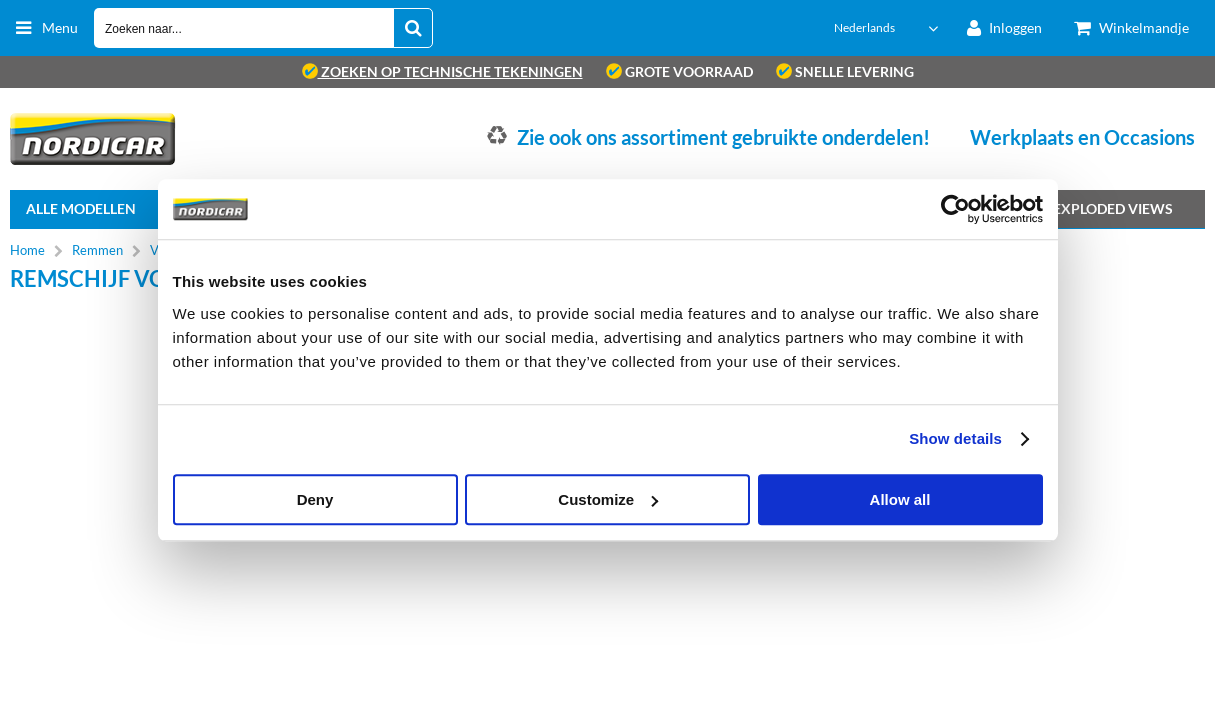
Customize (608, 499)
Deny (315, 499)
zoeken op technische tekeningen (442, 71)
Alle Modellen (81, 208)
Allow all (900, 499)
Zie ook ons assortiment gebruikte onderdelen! (723, 137)
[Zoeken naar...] (413, 28)
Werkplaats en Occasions (1082, 137)
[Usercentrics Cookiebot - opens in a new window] (955, 209)
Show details (955, 438)
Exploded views (1113, 208)
